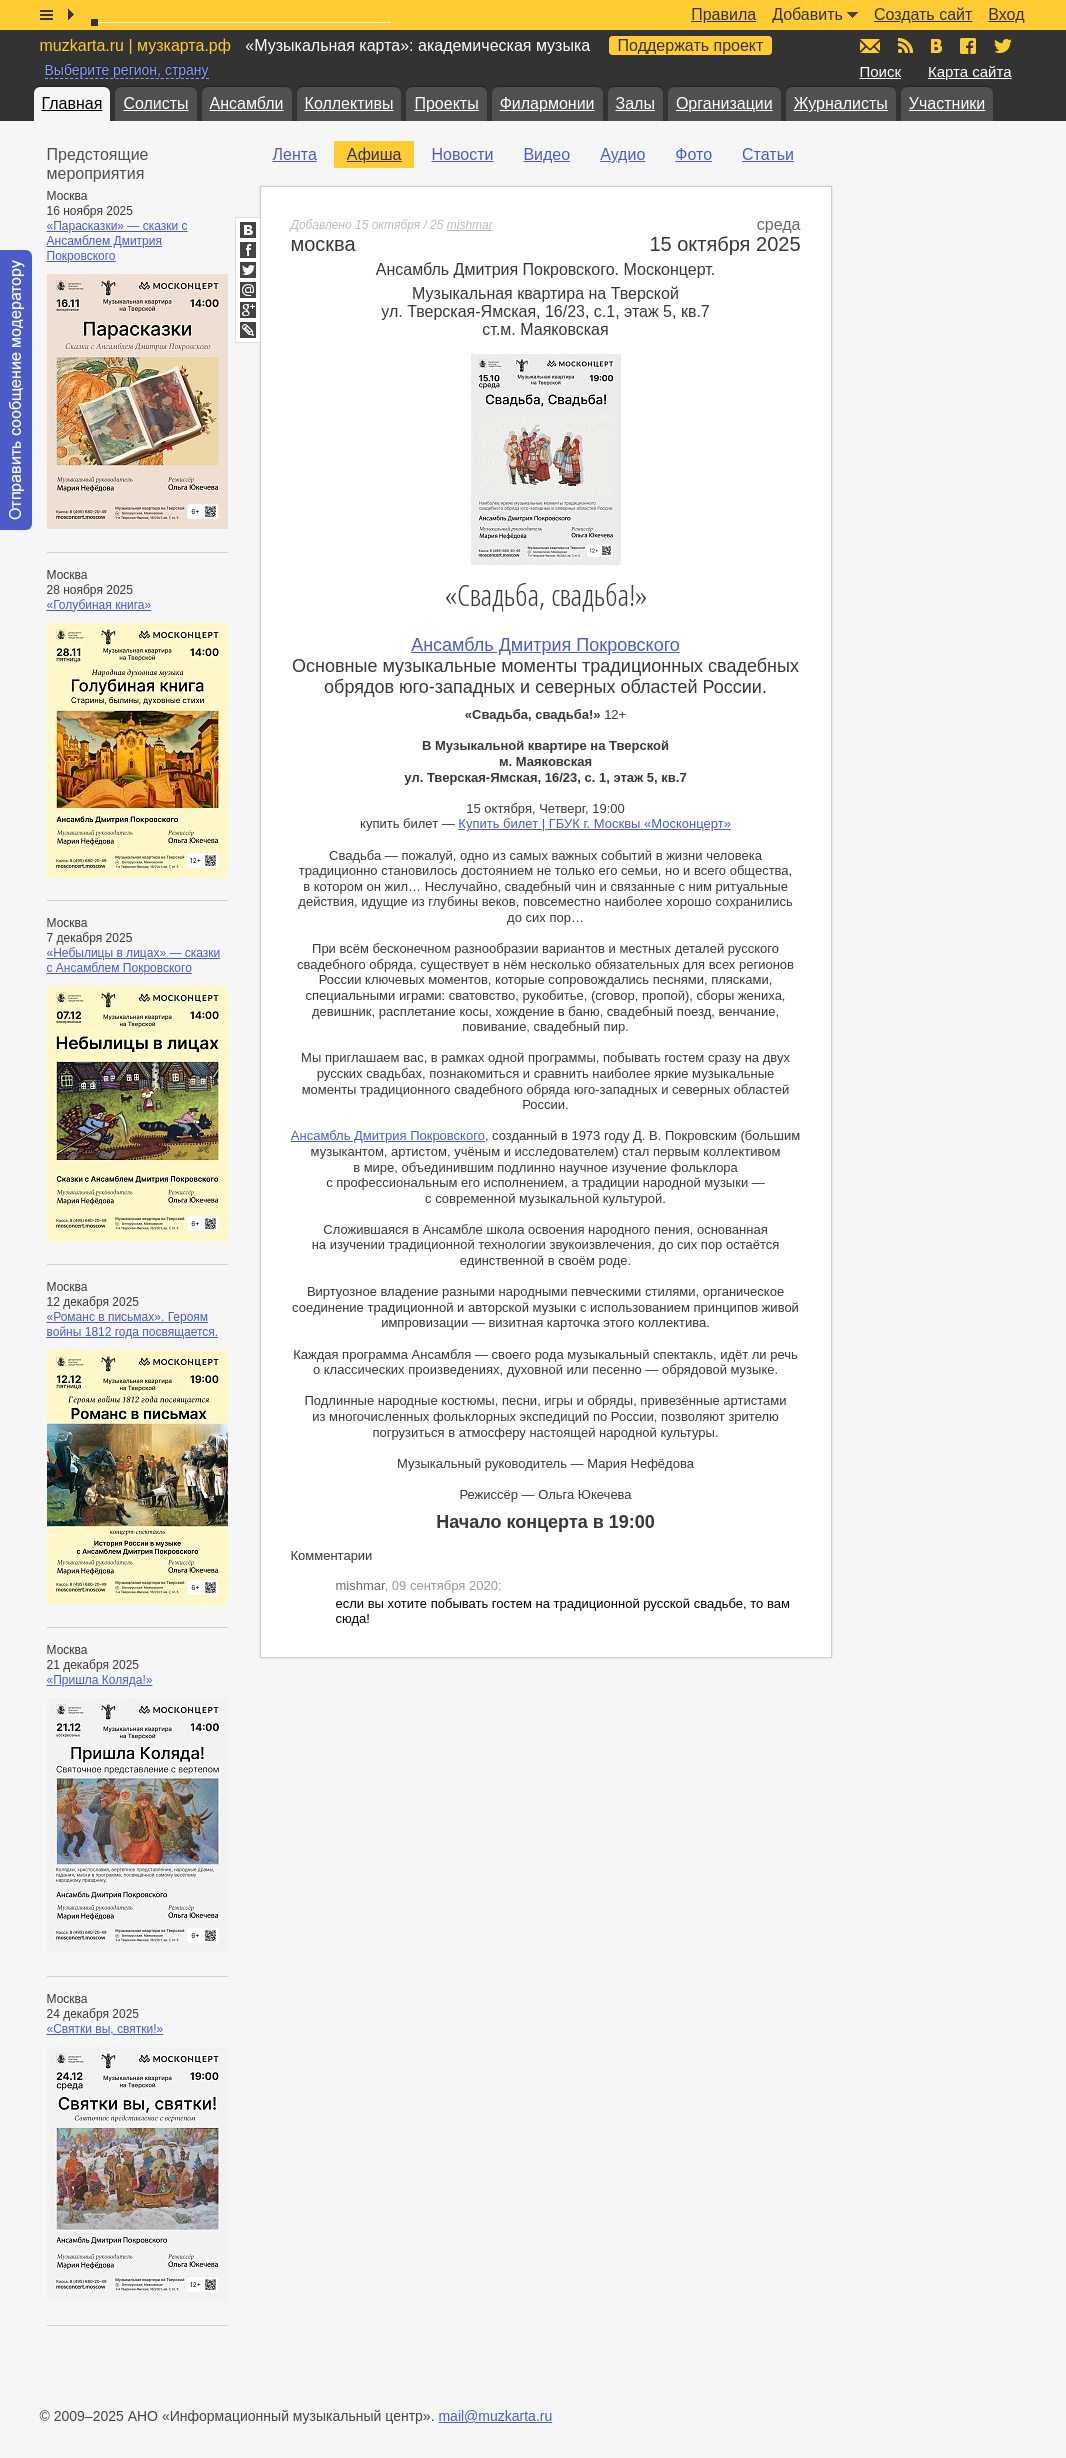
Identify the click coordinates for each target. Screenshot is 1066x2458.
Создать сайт (923, 14)
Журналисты (841, 103)
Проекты (446, 103)
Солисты (155, 103)
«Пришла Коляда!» (100, 1680)
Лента (295, 154)
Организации (724, 103)
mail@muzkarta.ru (495, 2416)
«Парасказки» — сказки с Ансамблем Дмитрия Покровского (117, 241)
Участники (947, 103)
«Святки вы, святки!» (105, 2029)
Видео (546, 154)
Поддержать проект (691, 45)
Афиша (374, 154)
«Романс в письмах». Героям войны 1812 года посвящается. (133, 1324)
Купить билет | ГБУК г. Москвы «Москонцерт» (594, 823)
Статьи (768, 154)
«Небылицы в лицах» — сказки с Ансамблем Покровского (134, 960)
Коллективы (349, 103)
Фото (693, 154)
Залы (635, 103)
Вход (1006, 14)
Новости (462, 154)
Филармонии (547, 103)
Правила (723, 14)
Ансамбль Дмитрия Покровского (545, 645)
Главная (72, 103)
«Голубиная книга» (99, 605)
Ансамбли (247, 103)
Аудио (622, 154)
